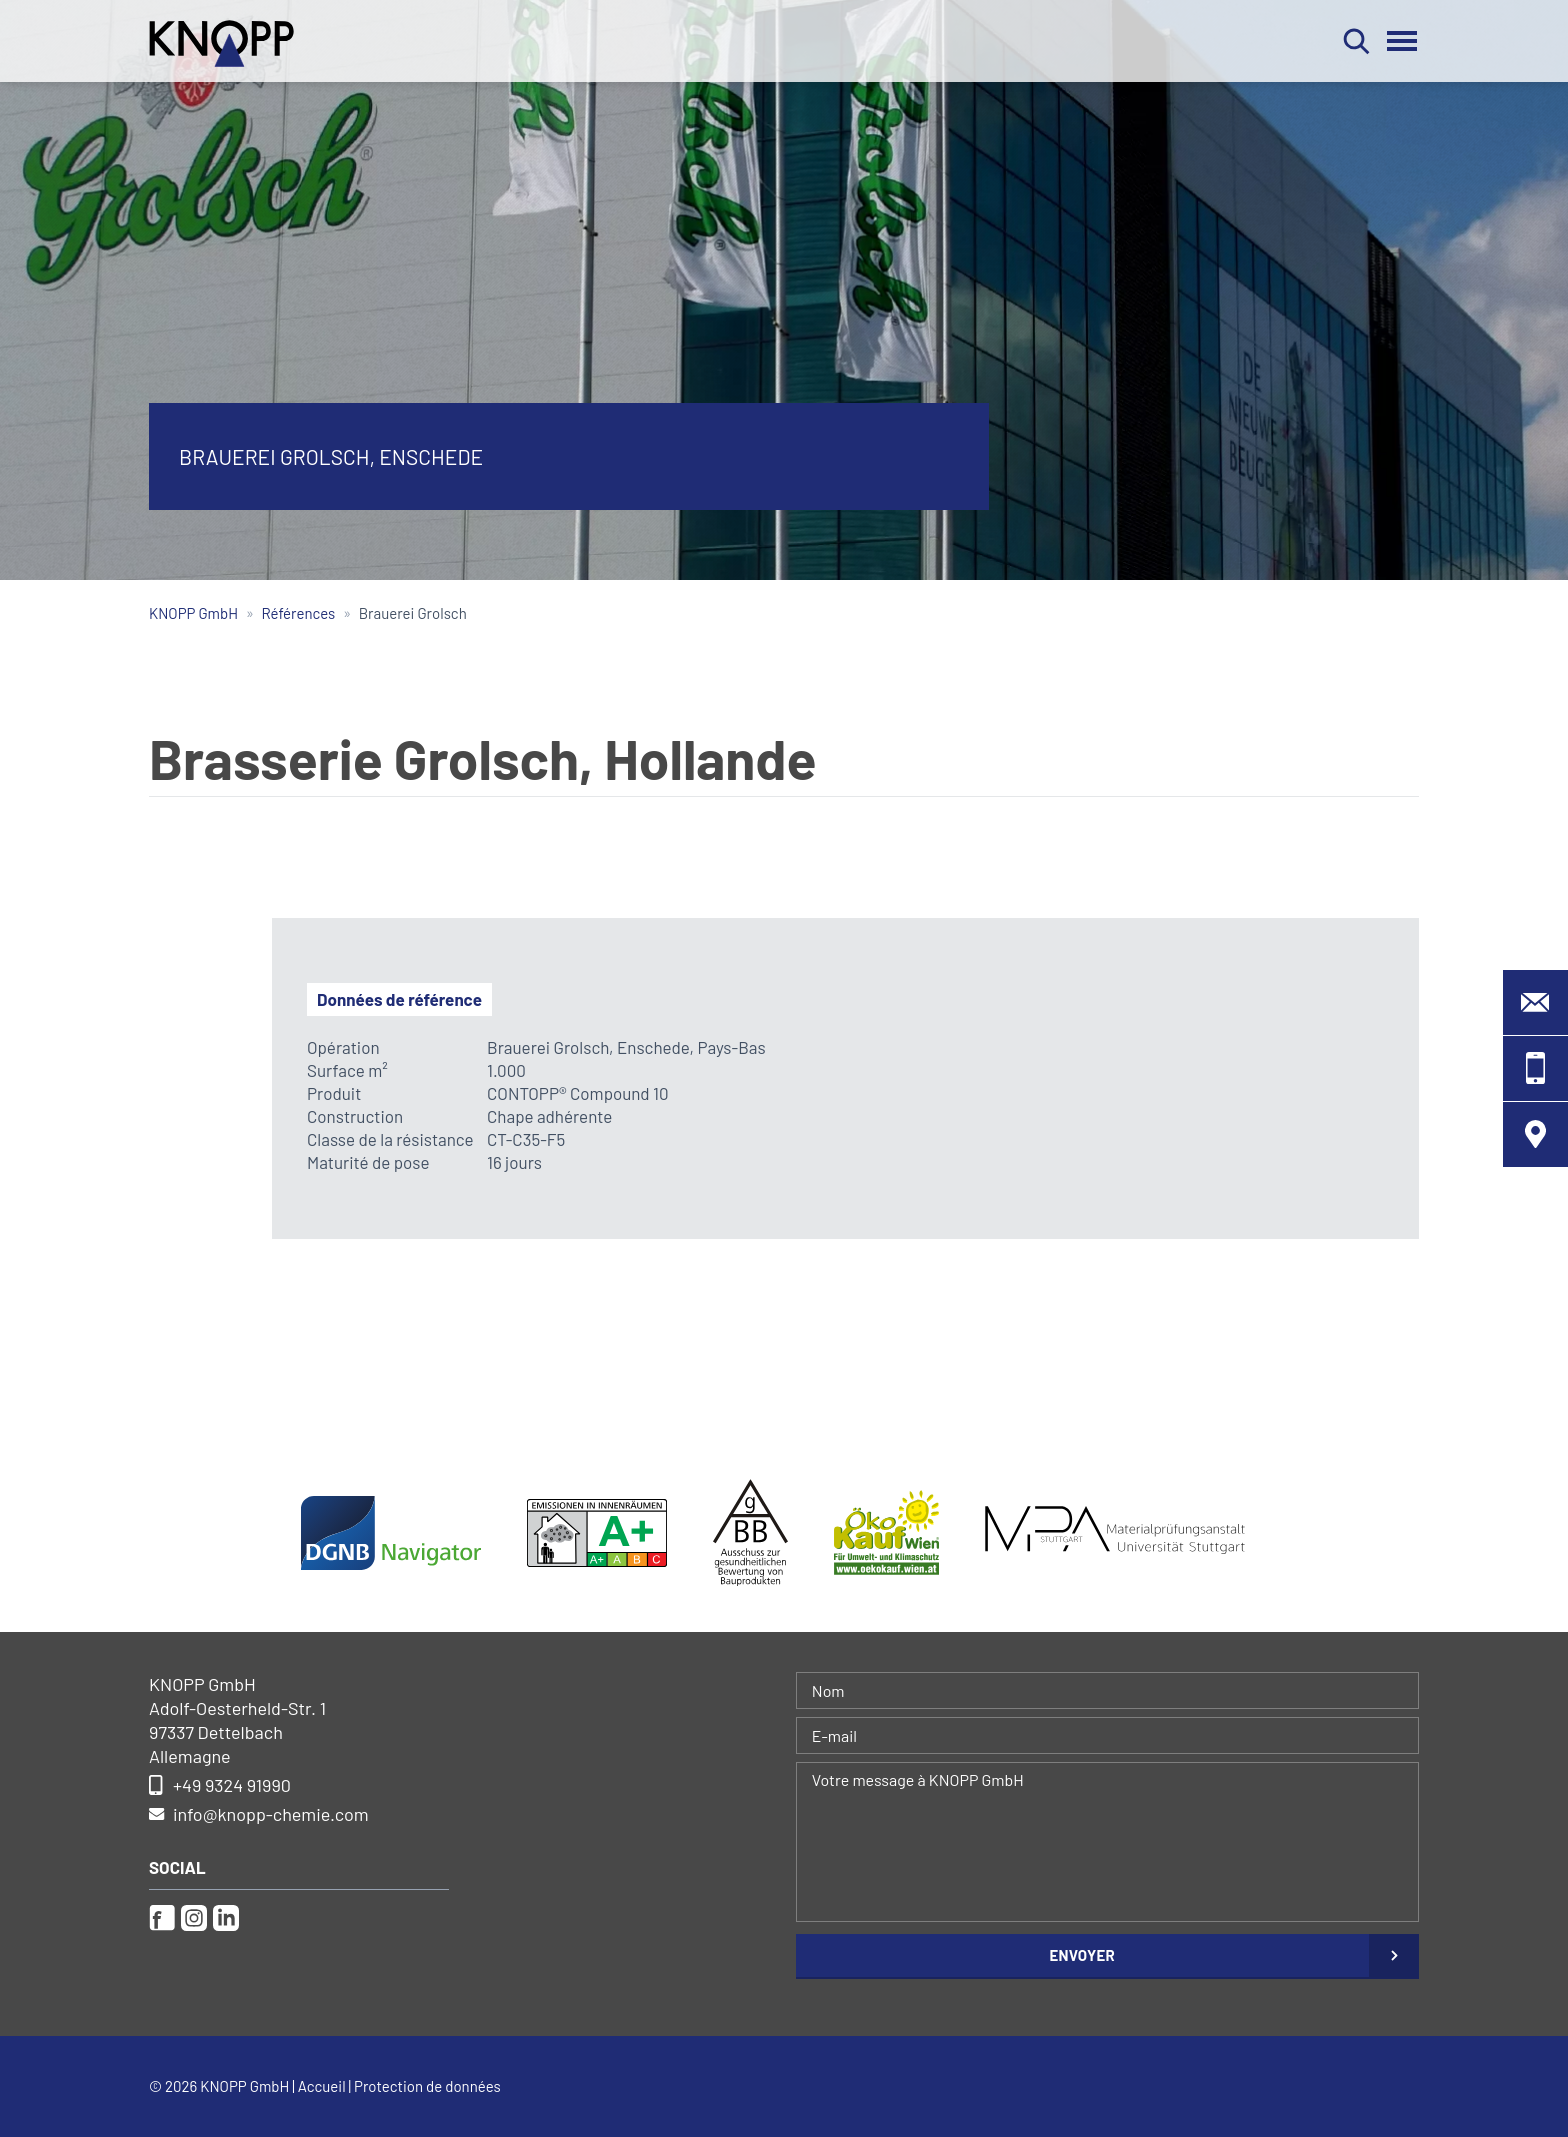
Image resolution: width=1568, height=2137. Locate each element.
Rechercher (1356, 41)
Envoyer (1082, 1955)
